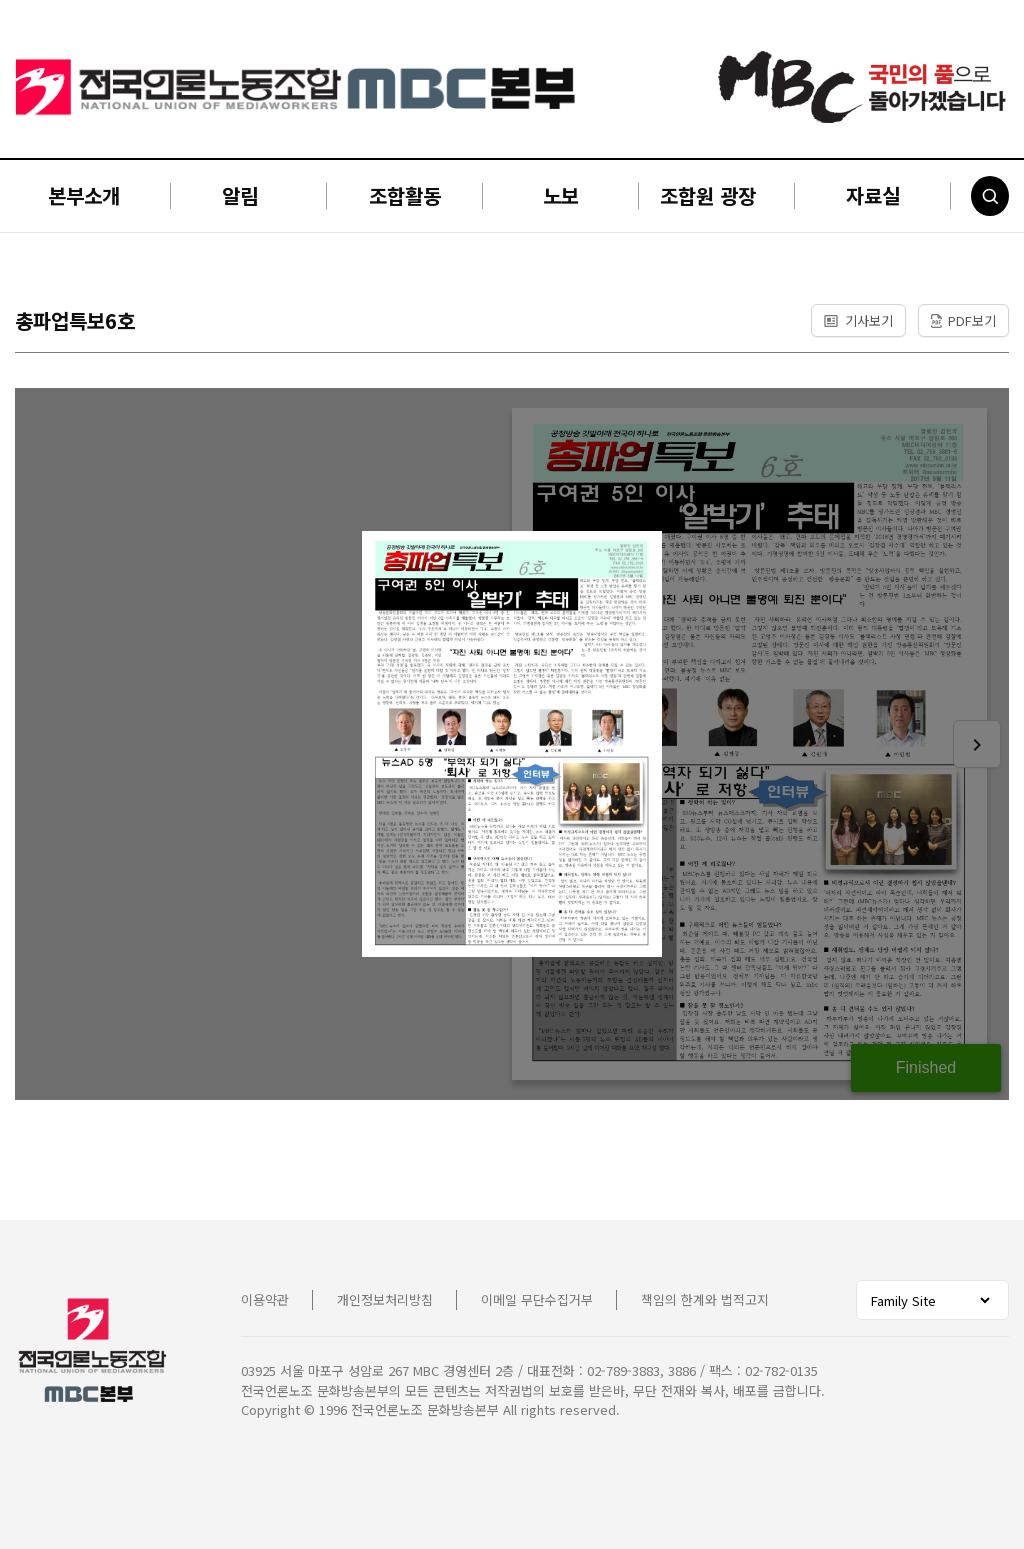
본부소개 (84, 195)
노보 (561, 195)
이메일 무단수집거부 (537, 1299)
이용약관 (265, 1299)
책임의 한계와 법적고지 (705, 1299)
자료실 (873, 195)
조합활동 (405, 195)
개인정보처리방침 (385, 1299)
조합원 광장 (708, 195)
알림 (240, 195)
